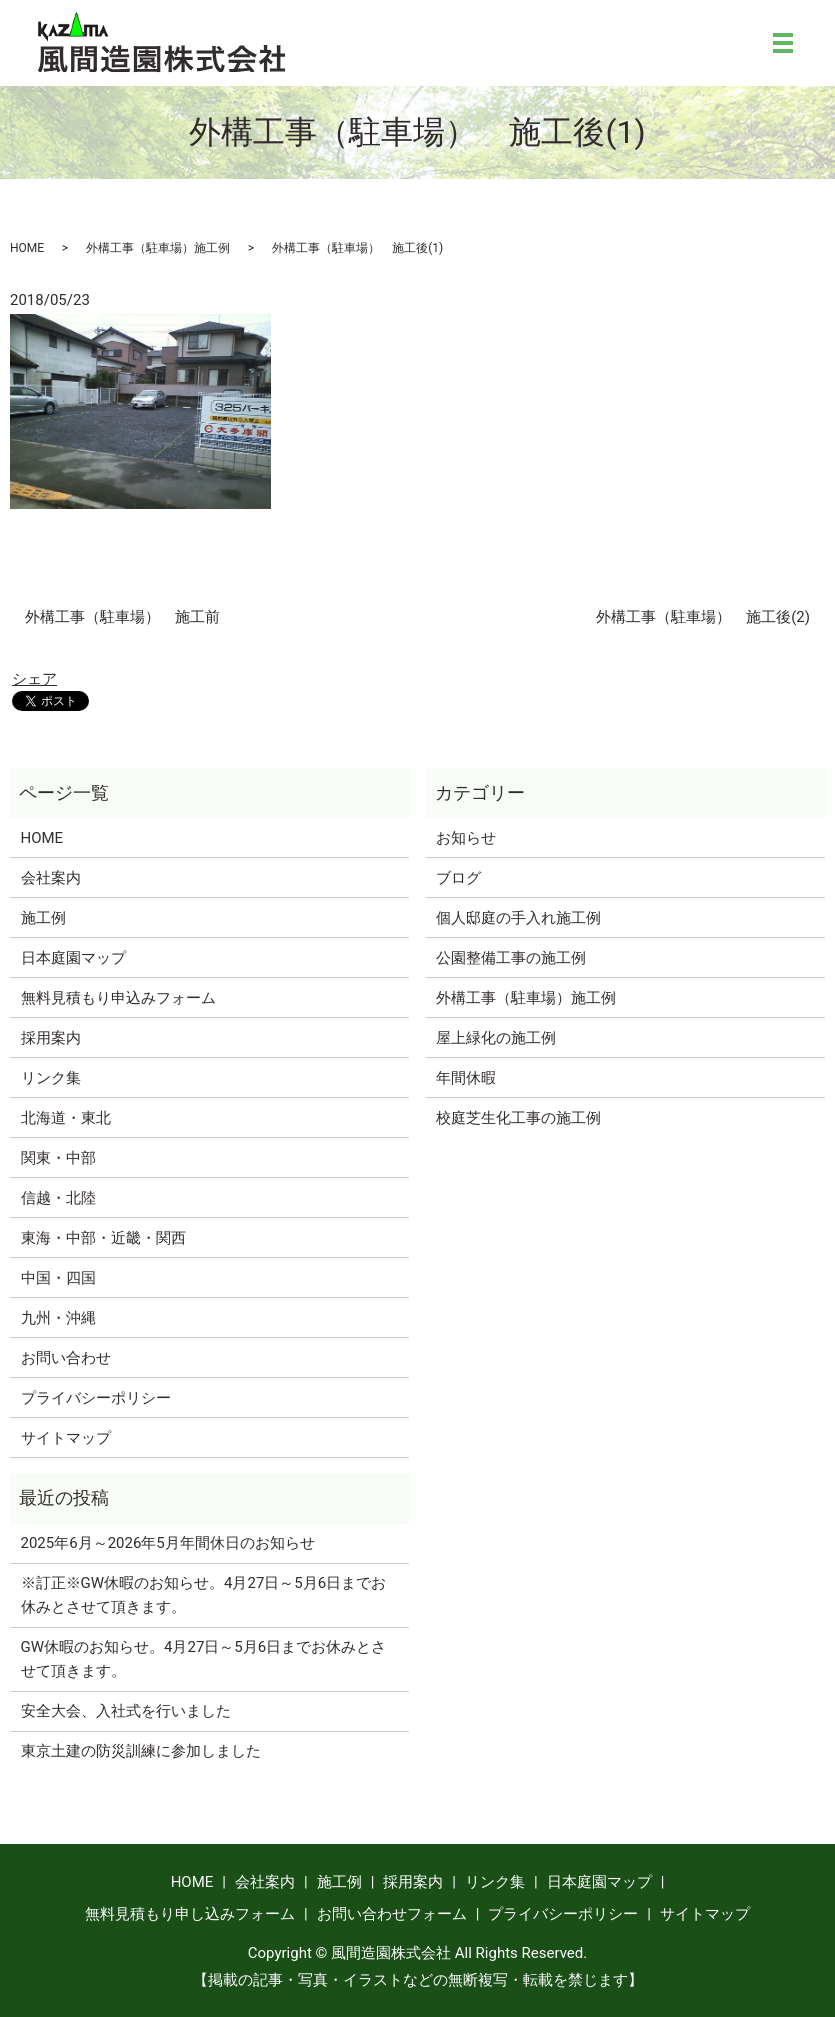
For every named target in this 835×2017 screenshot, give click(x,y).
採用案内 (51, 1038)
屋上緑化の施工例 (496, 1038)
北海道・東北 (66, 1118)
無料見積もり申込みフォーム (118, 998)
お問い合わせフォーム (392, 1914)
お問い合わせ (66, 1358)
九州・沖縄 (58, 1318)
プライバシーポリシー (96, 1398)
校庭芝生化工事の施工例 (518, 1118)
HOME (27, 248)
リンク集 (51, 1078)
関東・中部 (58, 1158)
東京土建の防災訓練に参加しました (141, 1751)
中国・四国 (58, 1278)
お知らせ (466, 838)
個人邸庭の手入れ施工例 (518, 918)
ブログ (458, 878)
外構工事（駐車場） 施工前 (122, 617)
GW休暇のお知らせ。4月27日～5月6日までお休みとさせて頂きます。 (204, 1659)
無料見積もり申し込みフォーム (190, 1914)
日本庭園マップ (73, 958)
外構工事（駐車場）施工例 (158, 248)
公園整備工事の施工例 (511, 958)
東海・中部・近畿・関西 (103, 1238)
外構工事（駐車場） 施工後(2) (703, 617)
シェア (34, 679)
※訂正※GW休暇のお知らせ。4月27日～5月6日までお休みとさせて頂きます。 (204, 1595)
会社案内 (51, 878)
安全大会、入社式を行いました (126, 1711)
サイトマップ (66, 1438)
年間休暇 (466, 1078)
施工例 (43, 918)
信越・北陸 (58, 1198)
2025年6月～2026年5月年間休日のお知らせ (168, 1543)
